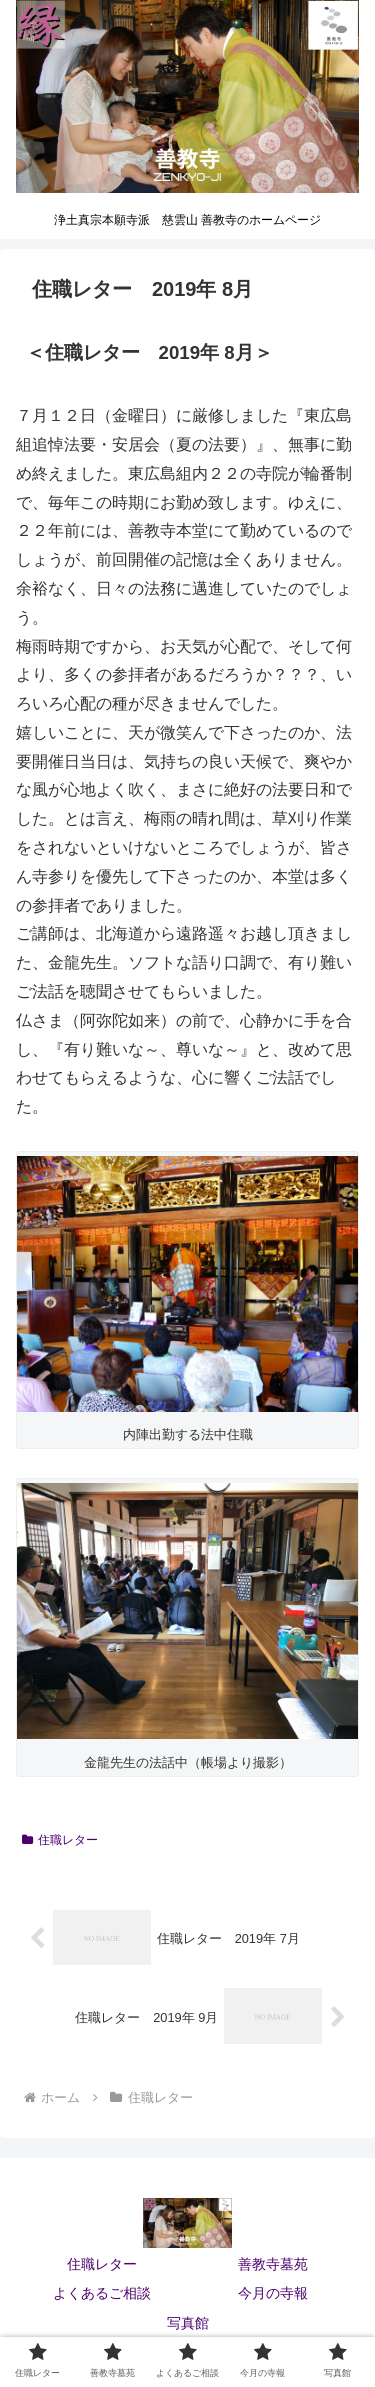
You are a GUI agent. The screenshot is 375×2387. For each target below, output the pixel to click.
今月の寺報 (273, 2293)
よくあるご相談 (102, 2293)
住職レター (60, 1840)
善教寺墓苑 (273, 2264)
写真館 (188, 2323)
